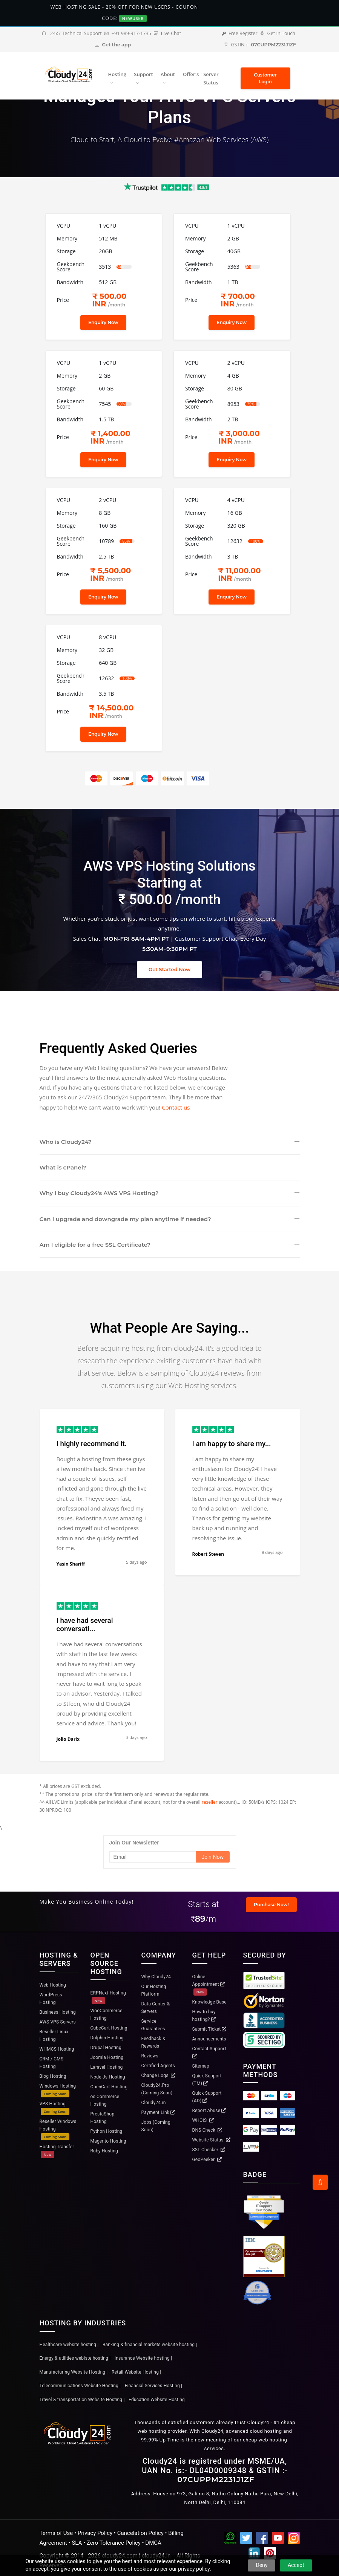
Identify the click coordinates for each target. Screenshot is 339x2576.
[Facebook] (262, 2539)
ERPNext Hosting (108, 1997)
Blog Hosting (53, 2076)
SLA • (79, 2542)
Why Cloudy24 (156, 1976)
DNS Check (207, 2130)
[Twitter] (246, 2539)
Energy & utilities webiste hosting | (75, 2358)
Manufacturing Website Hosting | (74, 2372)
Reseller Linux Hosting (54, 2035)
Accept (296, 2565)
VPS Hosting (54, 2108)
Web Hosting (53, 1985)
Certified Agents (158, 2065)
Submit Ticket (209, 2029)
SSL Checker (208, 2149)
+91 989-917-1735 (127, 33)
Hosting (117, 74)
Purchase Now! (271, 1904)
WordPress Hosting (51, 1998)
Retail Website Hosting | (136, 2372)
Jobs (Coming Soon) (155, 2126)
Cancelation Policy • (143, 2533)
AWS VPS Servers (58, 2022)
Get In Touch (277, 33)
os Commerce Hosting (105, 2100)
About (168, 74)
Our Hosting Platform (153, 1990)
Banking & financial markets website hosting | (150, 2344)
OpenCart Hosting (109, 2086)
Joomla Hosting (107, 2057)
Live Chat (167, 33)
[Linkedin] (254, 2554)
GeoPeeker (207, 2159)
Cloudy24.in (153, 2102)
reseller (210, 1802)
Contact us (176, 1107)
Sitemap (201, 2066)
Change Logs (158, 2075)
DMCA (153, 2542)
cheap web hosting (265, 2440)
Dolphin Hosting (107, 2037)
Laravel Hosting (107, 2067)
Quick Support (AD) (207, 2097)
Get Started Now (169, 969)
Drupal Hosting (106, 2047)
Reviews (149, 2056)
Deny (261, 2565)
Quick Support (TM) (207, 2079)
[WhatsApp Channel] (230, 2539)
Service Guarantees (153, 2025)
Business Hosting (58, 2012)
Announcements (209, 2039)
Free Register (239, 33)
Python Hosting (107, 2131)
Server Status (210, 78)
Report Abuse (209, 2110)
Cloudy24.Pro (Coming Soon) (157, 2089)
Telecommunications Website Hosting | (80, 2385)
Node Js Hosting (108, 2077)
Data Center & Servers (155, 2007)
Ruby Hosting (104, 2151)
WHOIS (203, 2120)
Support (143, 74)
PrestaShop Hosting (103, 2117)
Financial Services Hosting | (153, 2385)
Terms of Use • (59, 2533)
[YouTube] (278, 2539)
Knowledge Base (209, 2002)
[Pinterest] (270, 2554)
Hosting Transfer (57, 2151)
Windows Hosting (58, 2090)
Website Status (211, 2140)
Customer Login (265, 78)
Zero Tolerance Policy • (116, 2542)
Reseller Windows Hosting (58, 2129)
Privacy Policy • (97, 2533)
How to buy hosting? (204, 2015)
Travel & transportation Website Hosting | (82, 2399)
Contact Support (209, 2052)
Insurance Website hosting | (143, 2358)
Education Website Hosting (157, 2399)
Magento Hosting (108, 2141)
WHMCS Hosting (57, 2049)
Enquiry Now (103, 322)
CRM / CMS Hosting (52, 2062)
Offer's (191, 74)
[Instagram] (294, 2539)
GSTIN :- (260, 45)
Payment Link (158, 2112)
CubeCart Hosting (109, 2028)
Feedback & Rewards (153, 2042)
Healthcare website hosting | (69, 2344)
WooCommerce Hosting (107, 2014)
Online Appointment (208, 1985)
